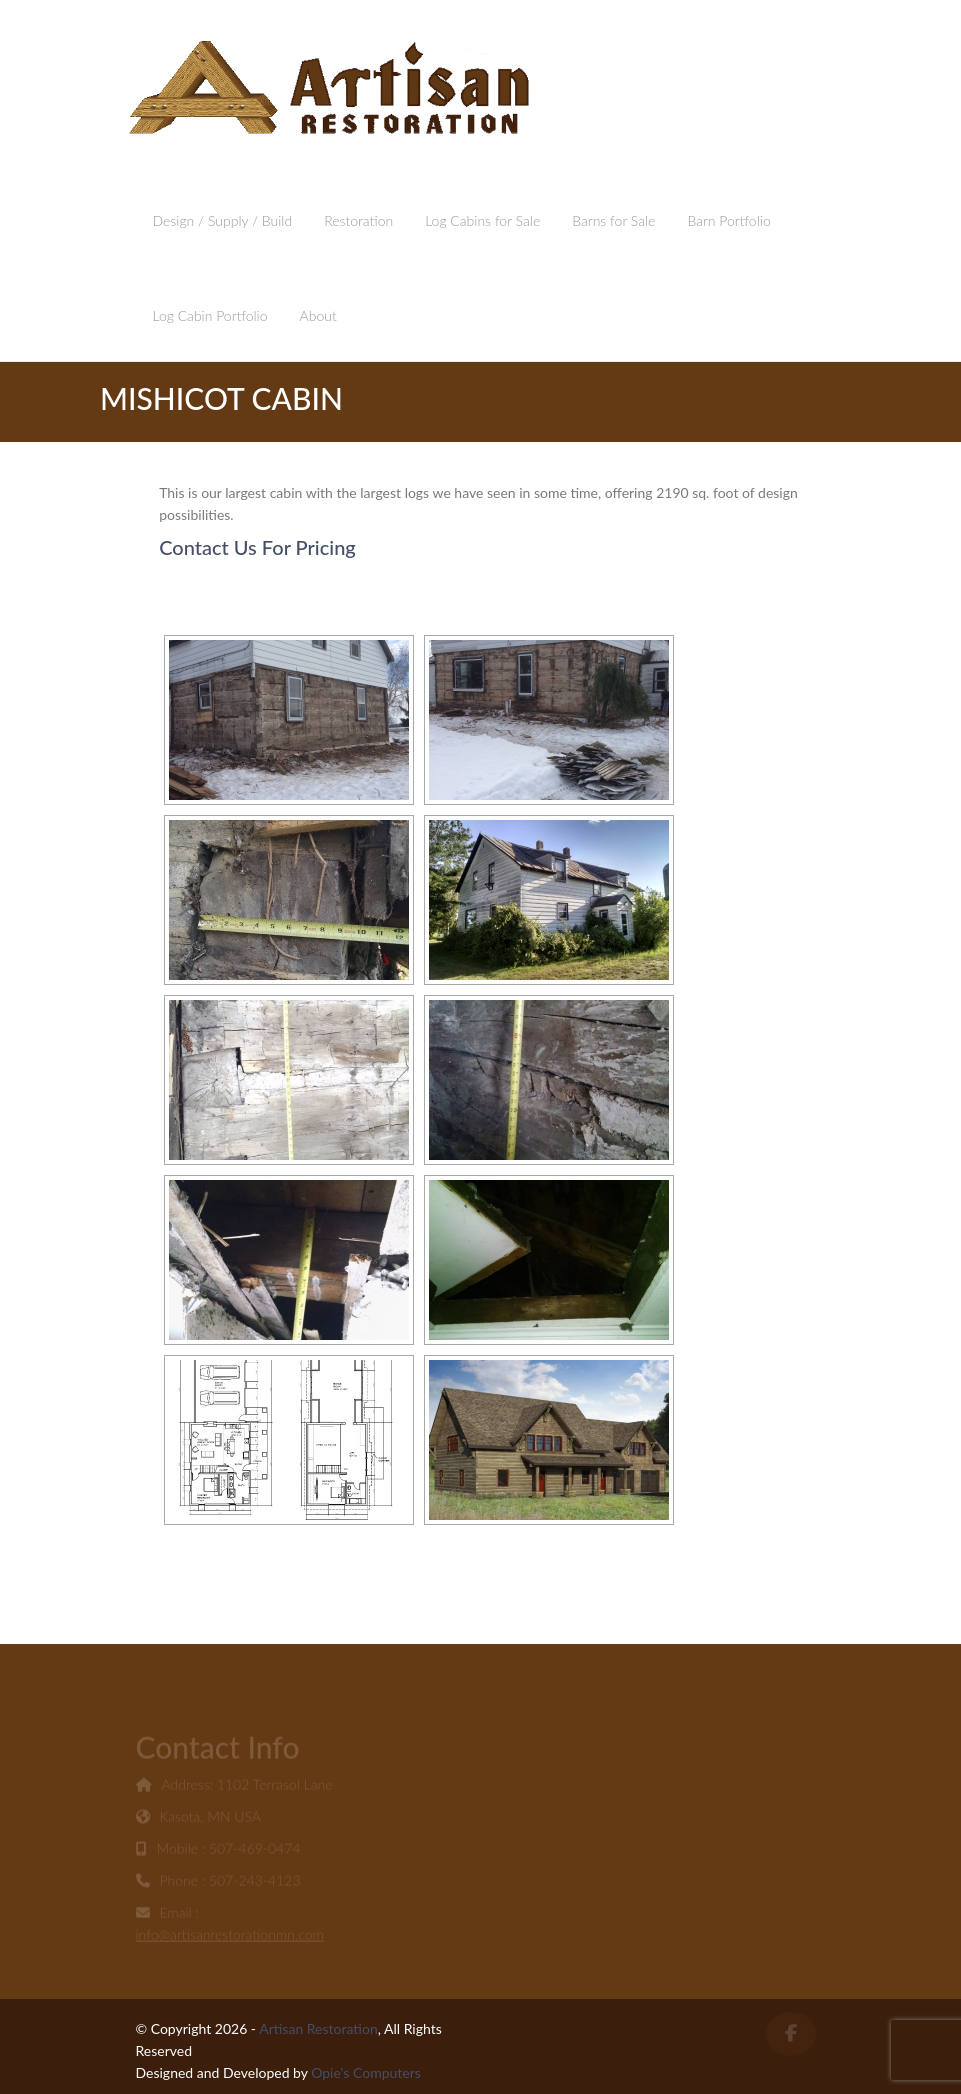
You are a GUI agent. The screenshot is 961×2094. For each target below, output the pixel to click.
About (318, 315)
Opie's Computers (366, 2072)
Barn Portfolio (728, 220)
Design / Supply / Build (223, 220)
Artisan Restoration (318, 2028)
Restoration (358, 220)
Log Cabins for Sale (482, 220)
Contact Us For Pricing (257, 547)
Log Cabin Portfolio (210, 315)
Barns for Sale (613, 220)
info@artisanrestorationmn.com (230, 1936)
